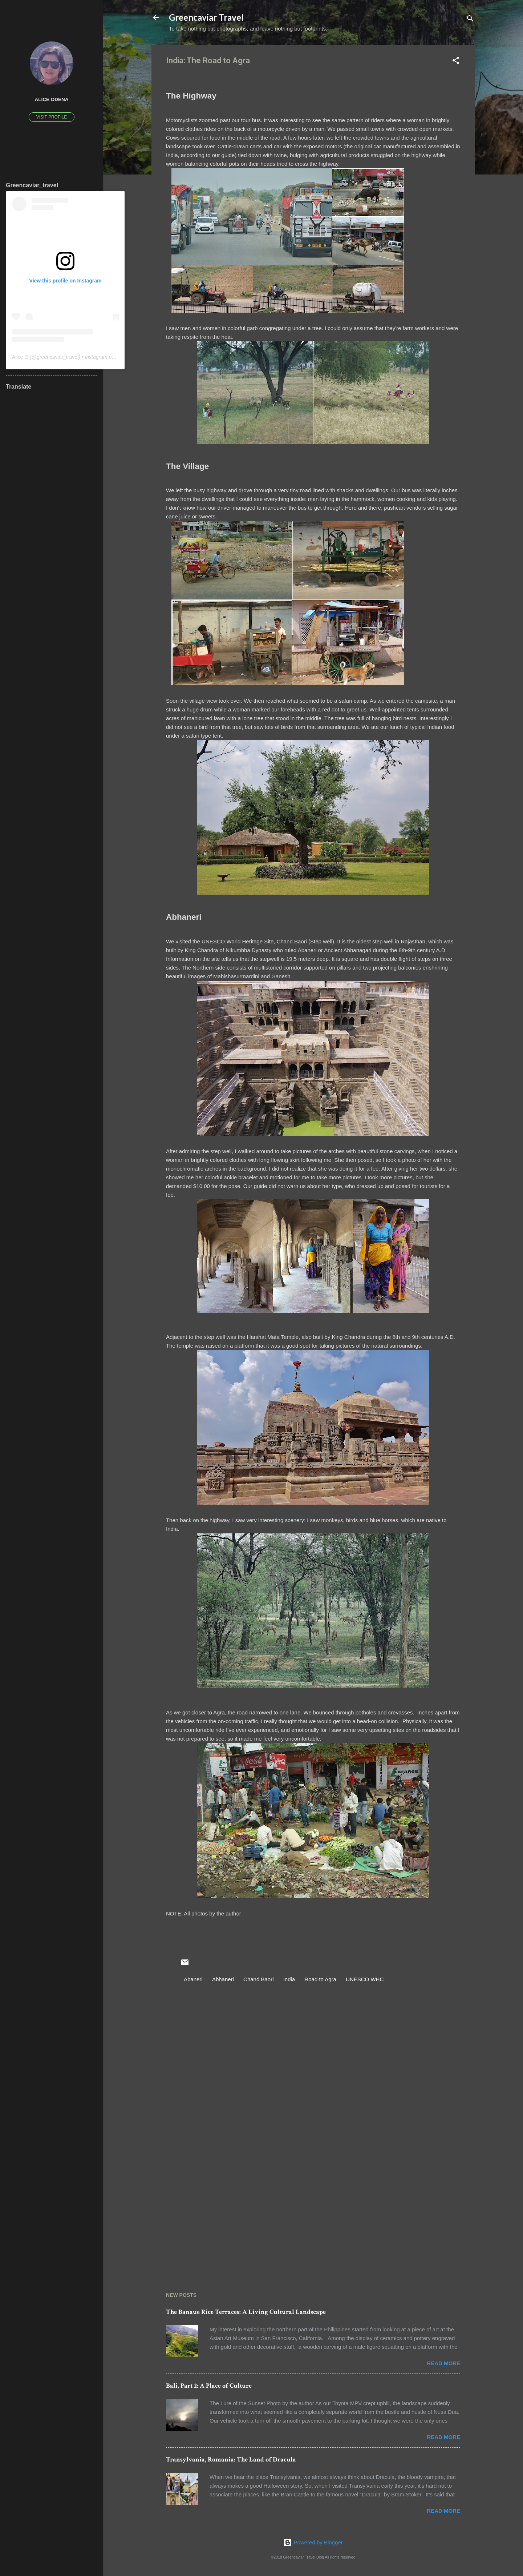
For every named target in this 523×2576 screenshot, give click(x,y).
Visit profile (51, 117)
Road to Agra (320, 1979)
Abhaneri (223, 1979)
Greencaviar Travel (206, 17)
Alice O (20, 357)
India (289, 1979)
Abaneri (193, 1979)
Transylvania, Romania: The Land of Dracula (231, 2459)
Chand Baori (258, 1979)
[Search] (470, 20)
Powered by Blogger (312, 2542)
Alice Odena (51, 99)
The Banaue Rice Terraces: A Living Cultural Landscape (246, 2312)
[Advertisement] (313, 2211)
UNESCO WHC (365, 1979)
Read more (443, 2363)
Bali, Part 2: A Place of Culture (209, 2386)
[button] (455, 61)
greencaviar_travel (57, 357)
